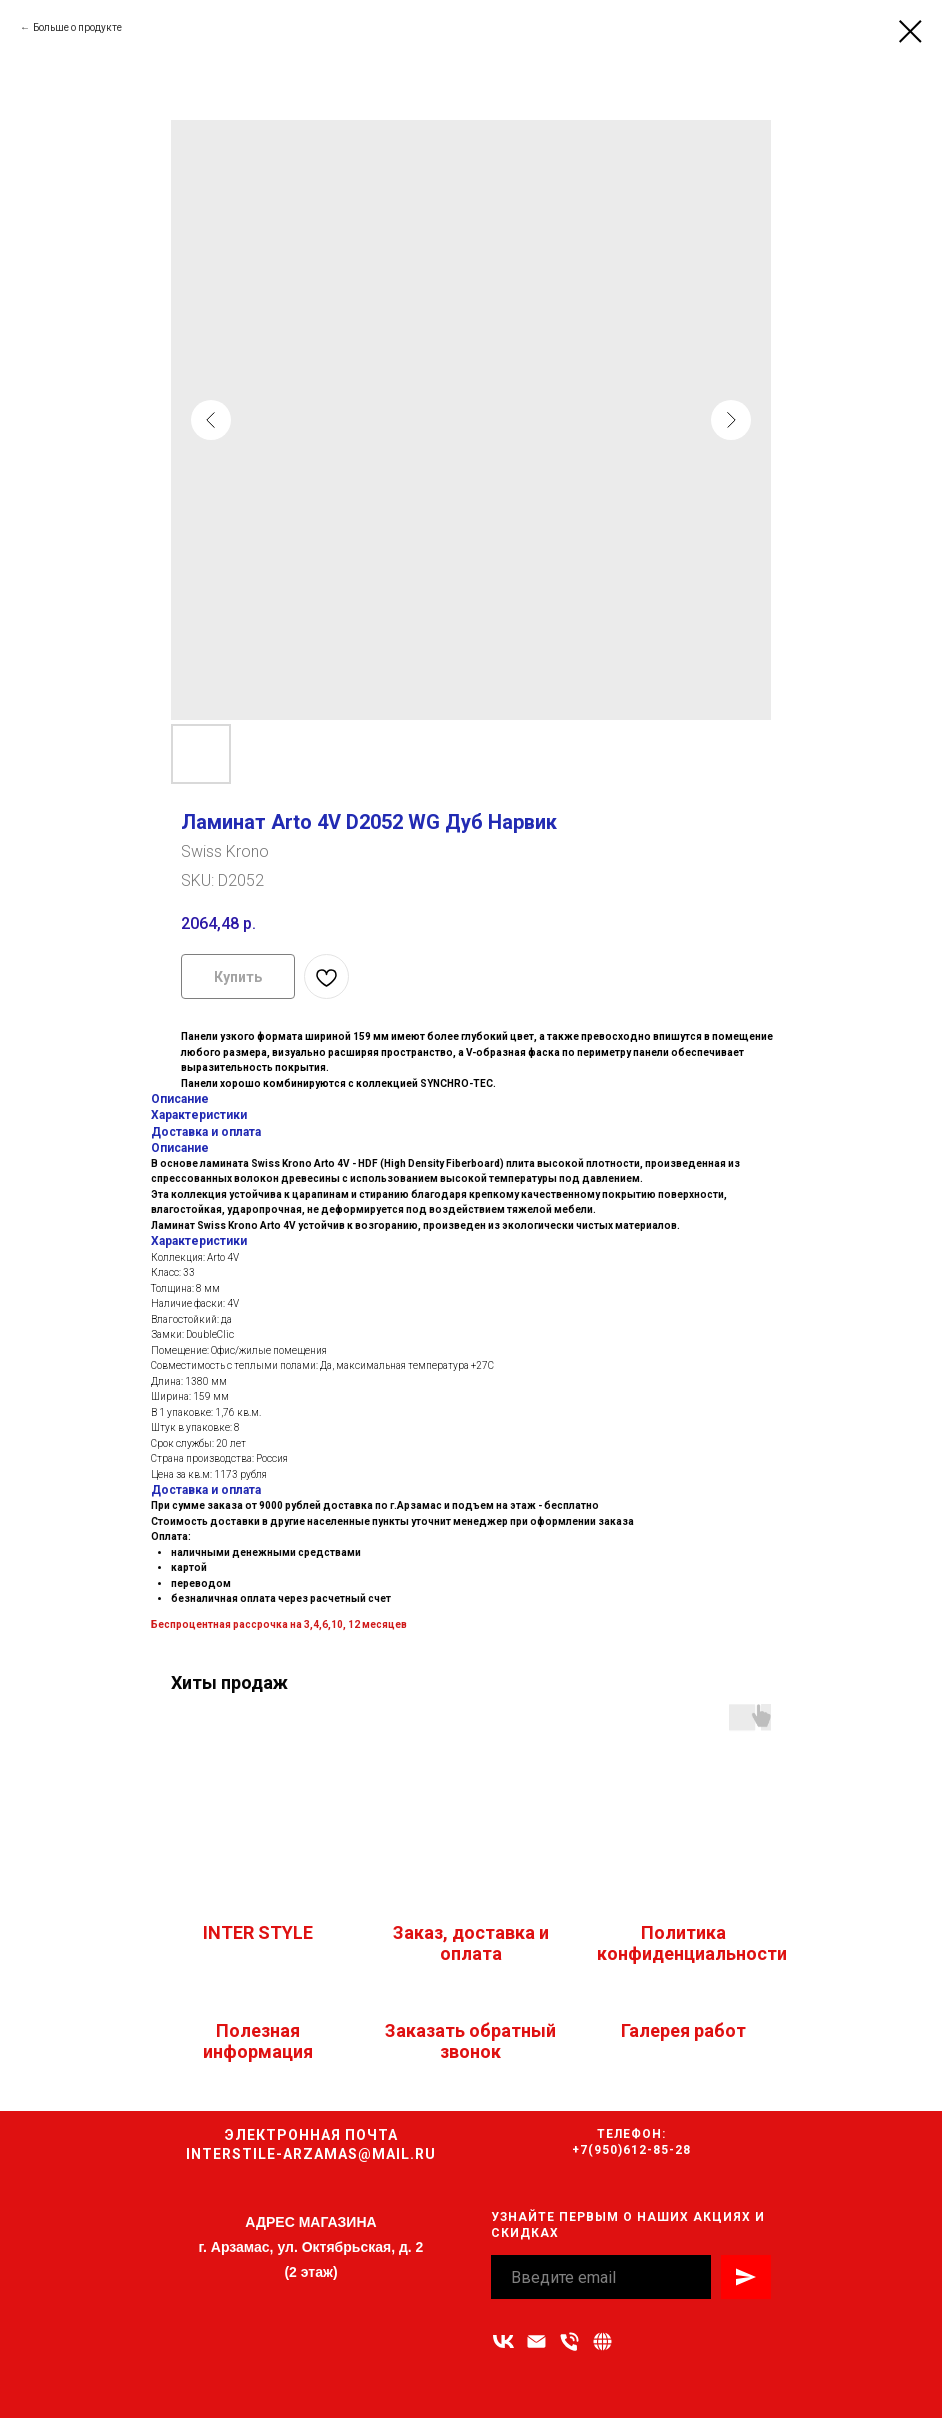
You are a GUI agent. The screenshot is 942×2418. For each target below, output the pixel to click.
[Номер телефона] (569, 2341)
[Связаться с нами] (602, 2341)
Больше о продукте (77, 27)
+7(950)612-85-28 (631, 2150)
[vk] (503, 2341)
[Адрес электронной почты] (536, 2341)
